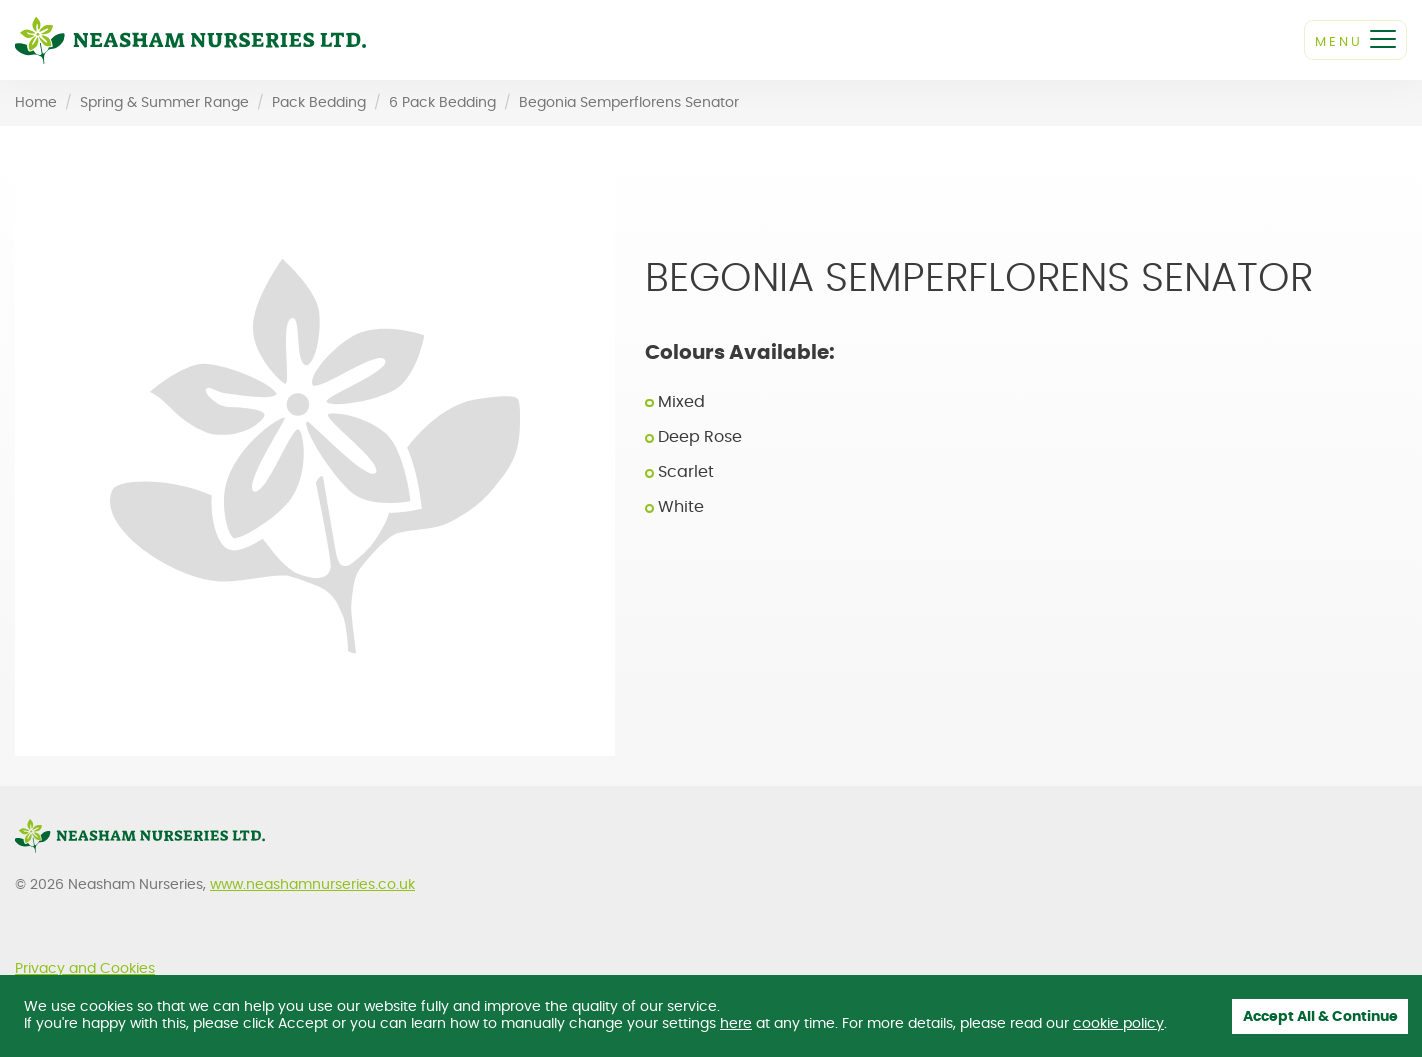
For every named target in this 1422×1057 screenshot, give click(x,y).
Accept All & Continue (1320, 1017)
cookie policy (1118, 1024)
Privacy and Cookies (85, 969)
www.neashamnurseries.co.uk (312, 885)
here (736, 1024)
